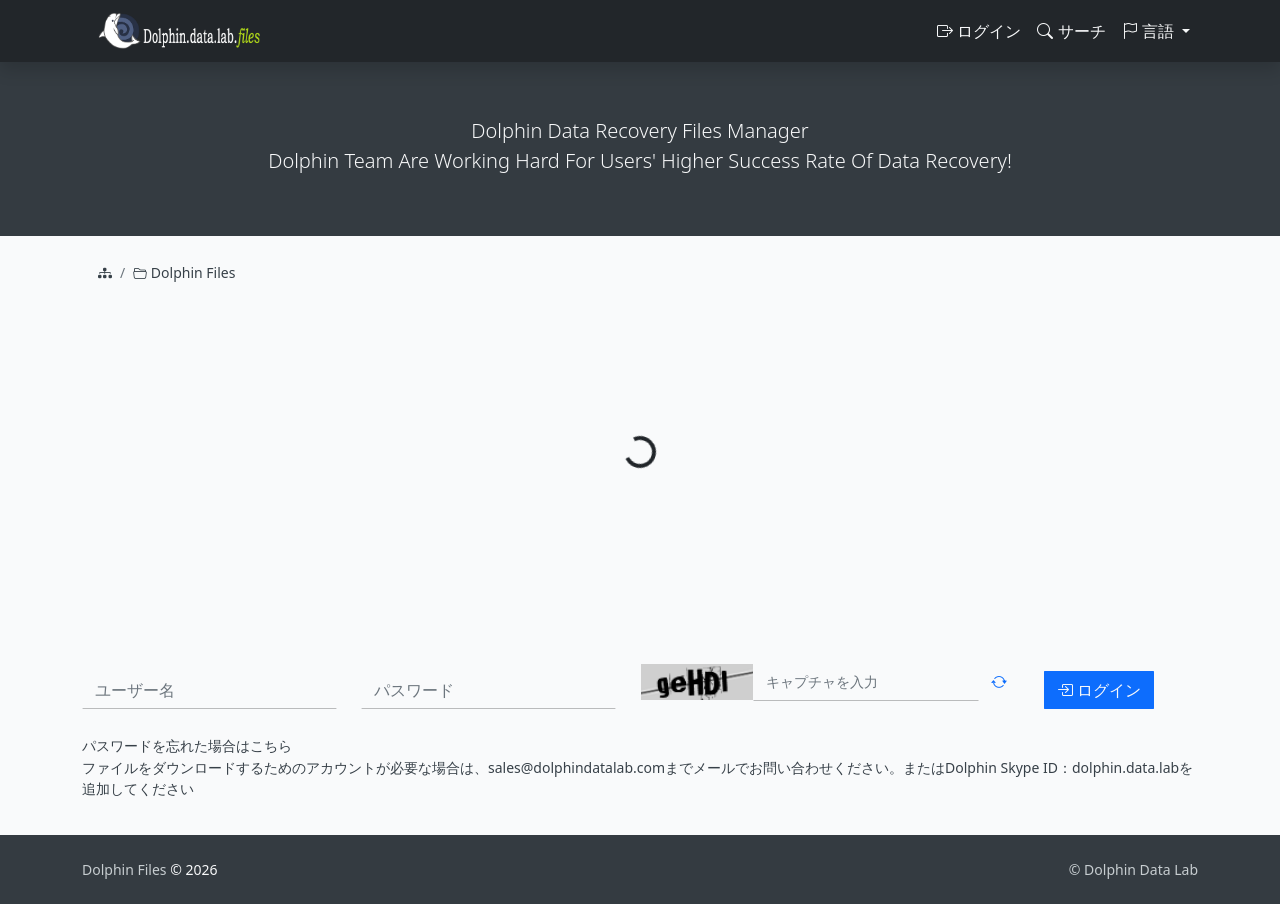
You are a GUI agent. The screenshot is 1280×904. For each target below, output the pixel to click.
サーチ (1071, 31)
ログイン (979, 31)
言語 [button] (1150, 31)
